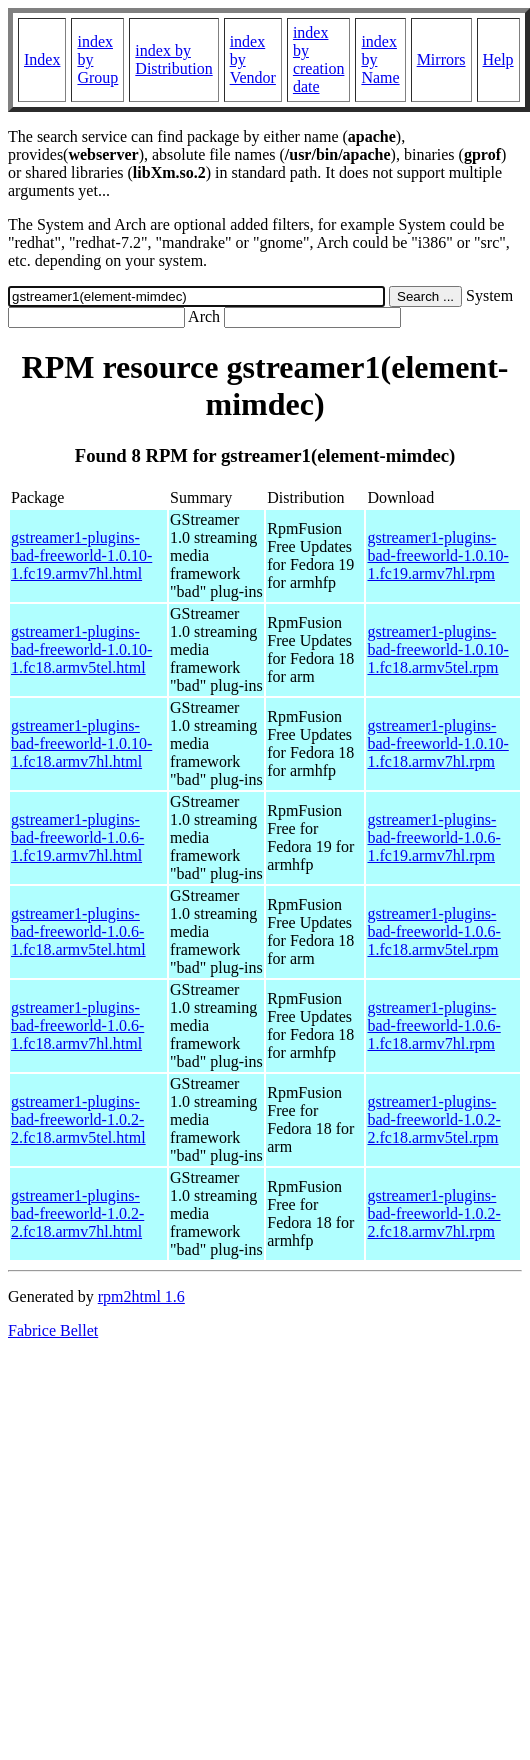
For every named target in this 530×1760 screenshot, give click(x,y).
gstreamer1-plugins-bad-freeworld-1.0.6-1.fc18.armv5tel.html (78, 931)
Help (498, 59)
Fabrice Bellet (53, 1330)
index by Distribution (173, 59)
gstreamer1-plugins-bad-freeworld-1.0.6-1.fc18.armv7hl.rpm (433, 1025)
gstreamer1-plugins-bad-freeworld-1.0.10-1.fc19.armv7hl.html (81, 555)
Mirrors (441, 59)
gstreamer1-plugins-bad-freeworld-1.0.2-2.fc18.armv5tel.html (78, 1119)
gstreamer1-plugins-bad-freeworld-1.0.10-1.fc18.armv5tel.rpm (437, 649)
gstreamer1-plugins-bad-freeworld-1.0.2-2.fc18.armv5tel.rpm (433, 1119)
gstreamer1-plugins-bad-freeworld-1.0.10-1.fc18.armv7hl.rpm (437, 743)
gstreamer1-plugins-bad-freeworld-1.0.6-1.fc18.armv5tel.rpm (433, 931)
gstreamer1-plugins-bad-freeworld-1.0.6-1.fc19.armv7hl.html (77, 837)
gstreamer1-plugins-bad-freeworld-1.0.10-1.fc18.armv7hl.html (81, 743)
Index (42, 59)
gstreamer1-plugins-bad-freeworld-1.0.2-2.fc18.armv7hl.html (77, 1213)
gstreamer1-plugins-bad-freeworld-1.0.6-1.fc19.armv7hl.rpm (433, 837)
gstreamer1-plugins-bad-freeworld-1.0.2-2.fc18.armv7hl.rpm (433, 1213)
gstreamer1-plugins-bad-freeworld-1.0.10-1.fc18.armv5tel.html (81, 649)
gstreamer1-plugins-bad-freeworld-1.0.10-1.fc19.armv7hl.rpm (437, 555)
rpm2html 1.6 (141, 1296)
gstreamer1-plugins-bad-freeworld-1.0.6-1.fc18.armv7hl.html (77, 1025)
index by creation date (319, 59)
